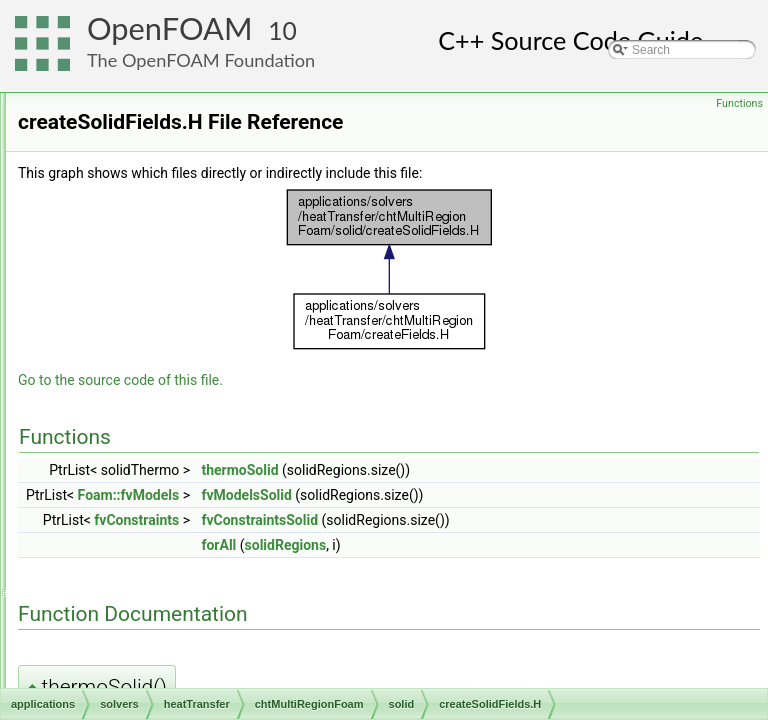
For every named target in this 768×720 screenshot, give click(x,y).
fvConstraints (386, 548)
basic (112, 115)
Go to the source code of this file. (370, 408)
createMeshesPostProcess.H (207, 643)
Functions (739, 103)
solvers (101, 93)
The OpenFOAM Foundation (201, 60)
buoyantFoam (150, 291)
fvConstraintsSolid (509, 548)
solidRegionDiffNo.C (200, 489)
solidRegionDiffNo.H (200, 511)
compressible (133, 159)
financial (120, 247)
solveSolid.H (179, 555)
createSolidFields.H (198, 401)
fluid (141, 335)
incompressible (138, 687)
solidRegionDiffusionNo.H (214, 533)
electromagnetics (143, 225)
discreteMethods (142, 181)
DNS (110, 203)
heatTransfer (132, 269)
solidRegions (536, 573)
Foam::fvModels (379, 523)
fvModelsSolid (496, 523)
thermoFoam (148, 665)
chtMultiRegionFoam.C (191, 577)
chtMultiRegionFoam (169, 313)
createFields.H (168, 599)
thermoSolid (489, 498)
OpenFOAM (170, 28)
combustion (128, 137)
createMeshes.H (173, 621)
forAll (468, 573)
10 (282, 30)
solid (142, 379)
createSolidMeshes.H (203, 423)
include (149, 357)
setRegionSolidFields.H (208, 467)
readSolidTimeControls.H (213, 445)
